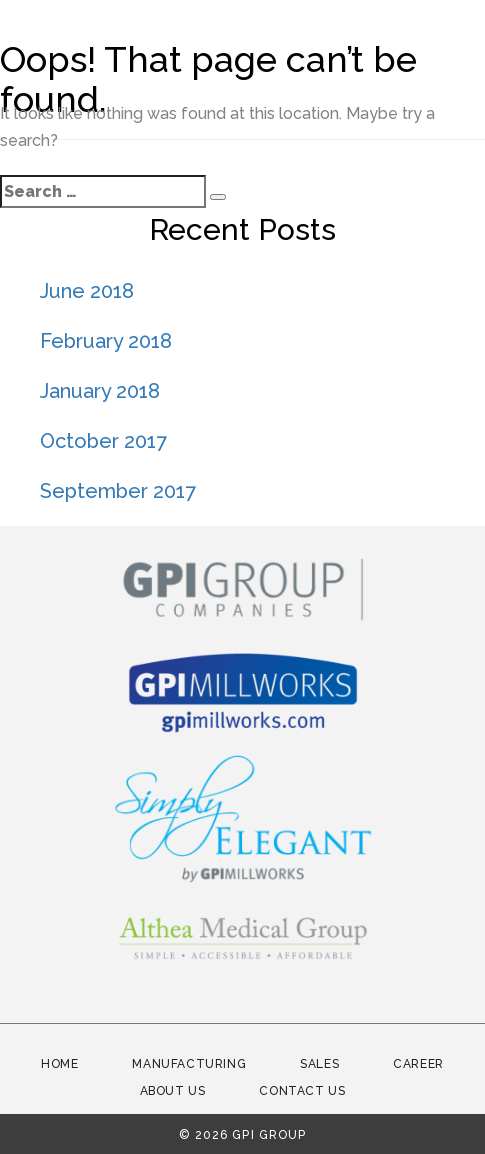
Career (418, 1064)
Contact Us (302, 1091)
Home (59, 1064)
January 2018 (100, 391)
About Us (173, 1091)
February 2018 (106, 341)
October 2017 (103, 441)
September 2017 (118, 491)
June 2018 (87, 291)
